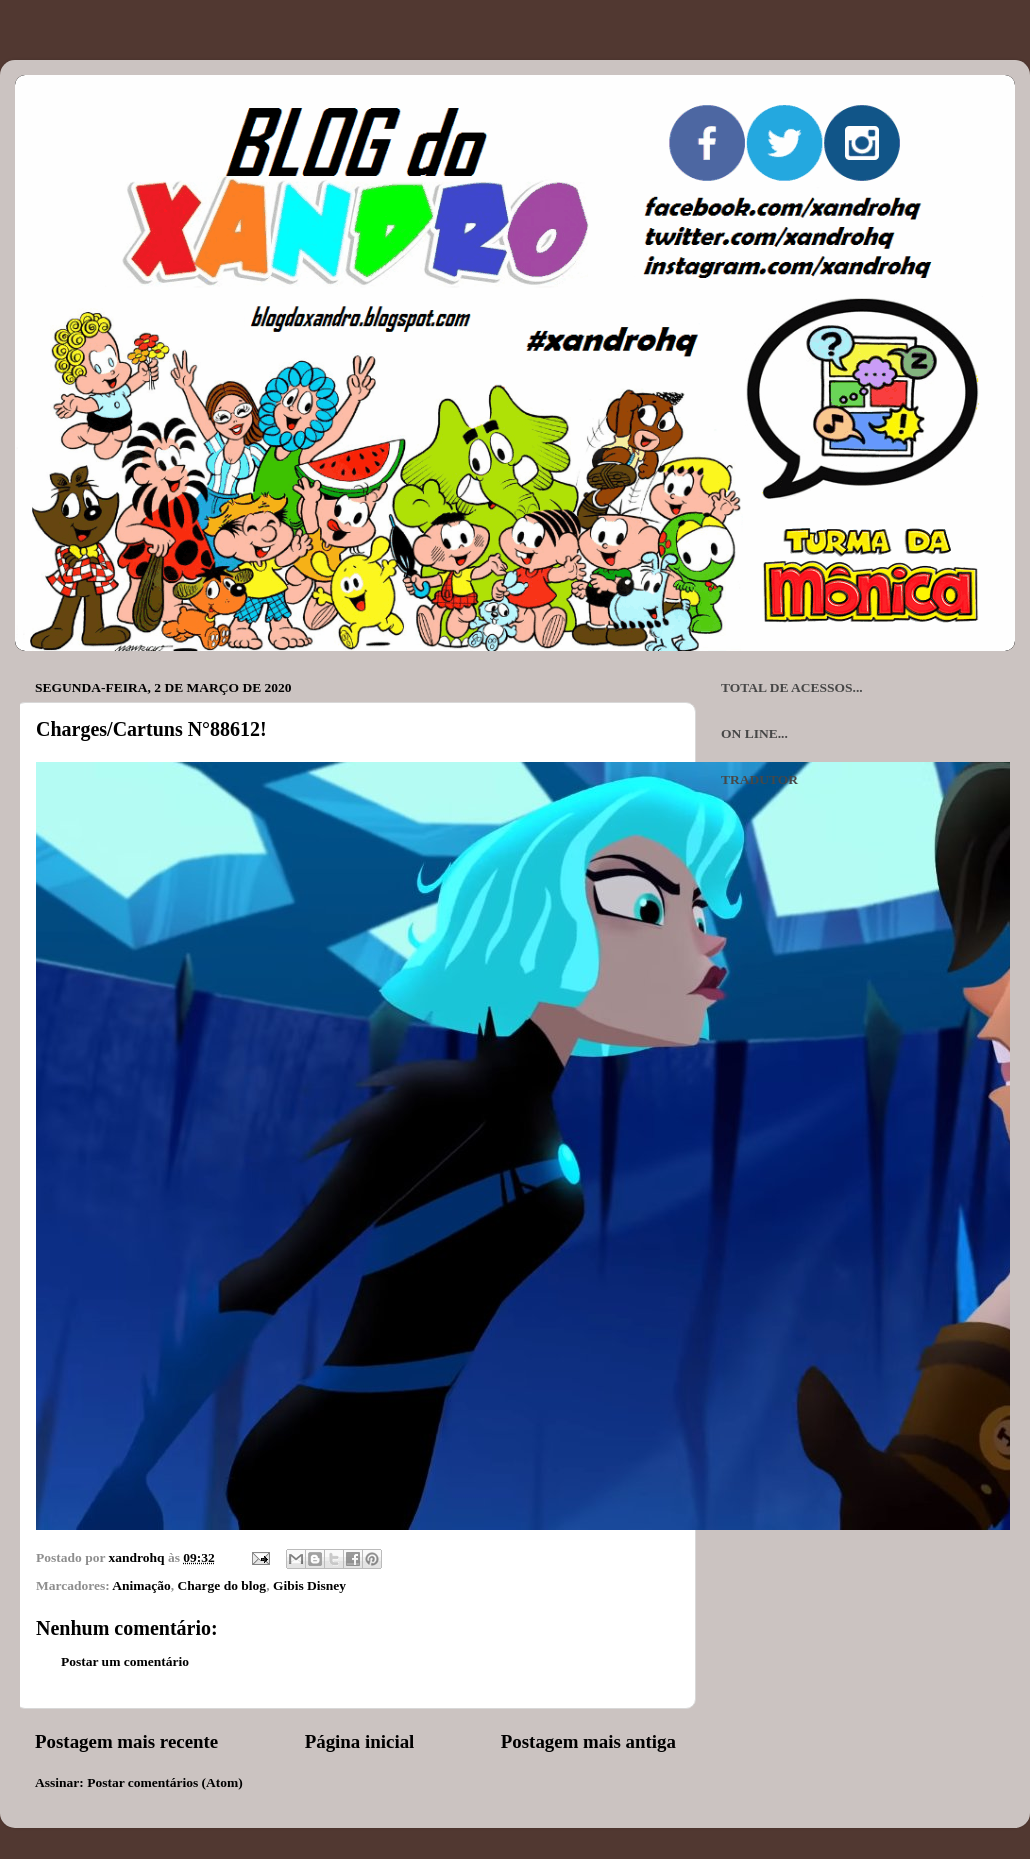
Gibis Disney (309, 1585)
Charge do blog (222, 1585)
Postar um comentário (125, 1661)
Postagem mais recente (126, 1741)
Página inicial (360, 1741)
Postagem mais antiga (588, 1741)
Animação (141, 1585)
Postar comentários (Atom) (165, 1782)
